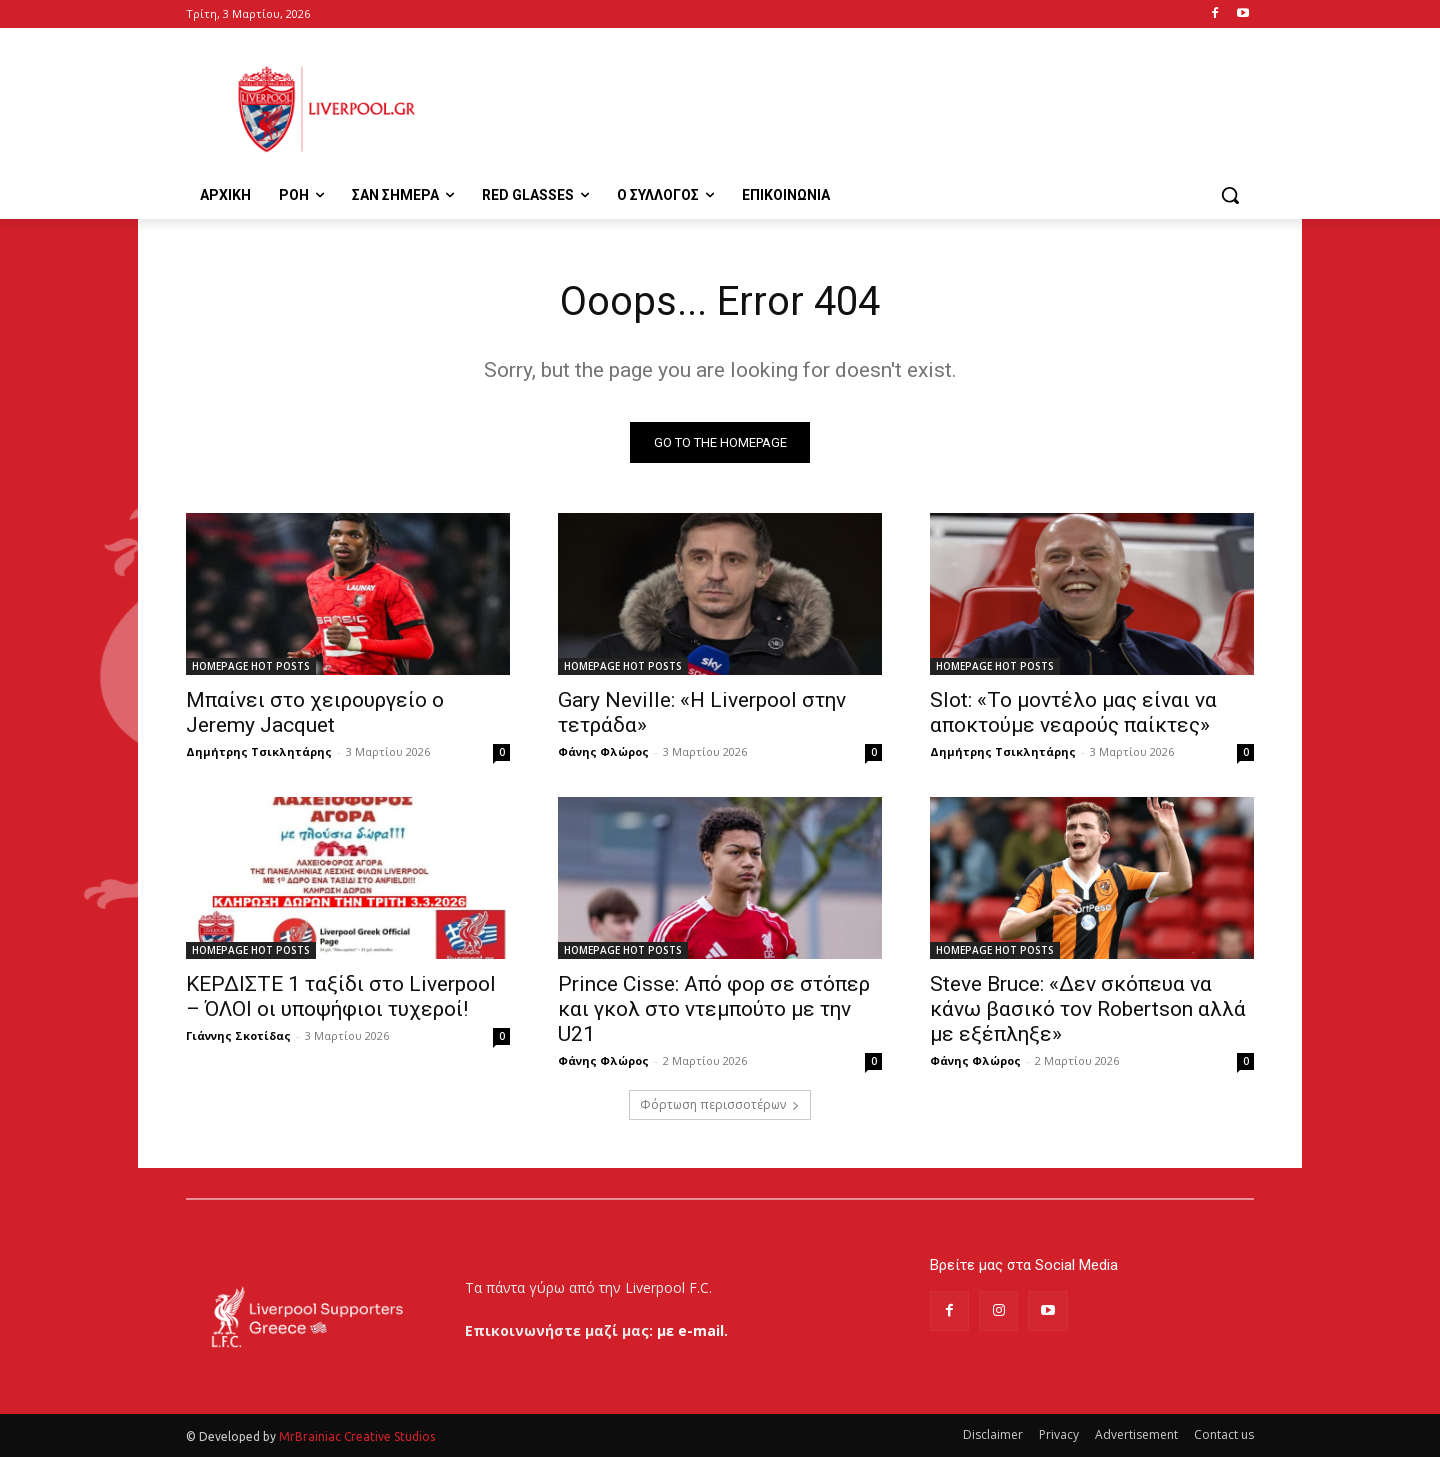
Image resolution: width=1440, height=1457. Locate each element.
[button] (1230, 195)
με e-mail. (692, 1330)
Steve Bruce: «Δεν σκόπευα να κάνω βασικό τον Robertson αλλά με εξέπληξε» (1088, 1009)
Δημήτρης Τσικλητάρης (259, 751)
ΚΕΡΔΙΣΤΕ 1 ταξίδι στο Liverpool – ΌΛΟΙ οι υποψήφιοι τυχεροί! (341, 996)
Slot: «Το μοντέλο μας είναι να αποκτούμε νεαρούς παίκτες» (1073, 712)
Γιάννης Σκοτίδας (238, 1035)
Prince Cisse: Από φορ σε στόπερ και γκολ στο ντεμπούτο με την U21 (714, 1009)
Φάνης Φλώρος (603, 751)
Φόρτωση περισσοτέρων (720, 1104)
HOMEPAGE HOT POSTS (251, 666)
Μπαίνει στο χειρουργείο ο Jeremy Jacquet (315, 712)
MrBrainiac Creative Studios (357, 1436)
